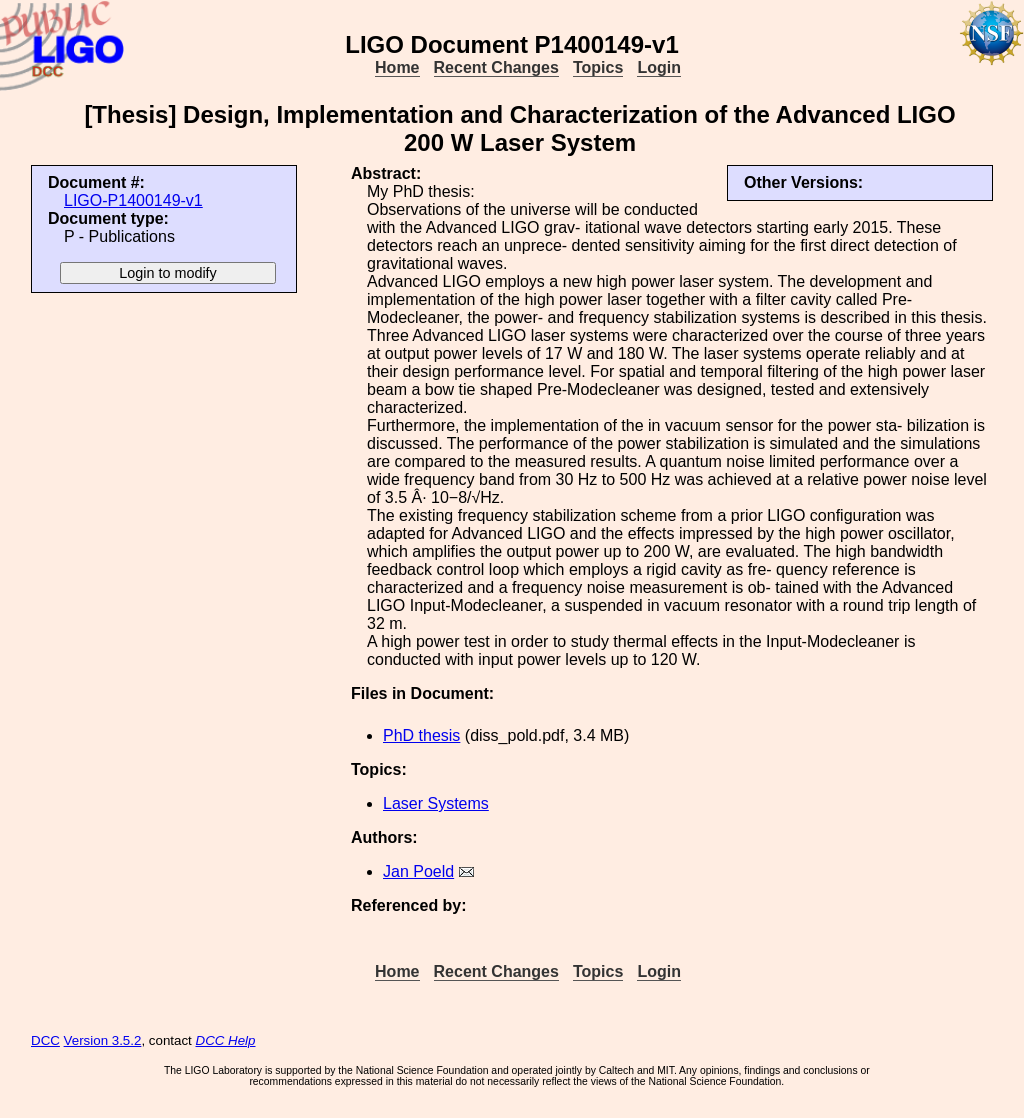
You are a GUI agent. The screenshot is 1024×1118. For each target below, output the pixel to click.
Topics (598, 67)
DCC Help (226, 1040)
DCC (45, 1040)
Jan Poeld (418, 871)
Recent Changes (496, 67)
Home (397, 67)
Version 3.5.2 (103, 1040)
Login (659, 67)
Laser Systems (436, 803)
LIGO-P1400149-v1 (133, 200)
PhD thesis (421, 735)
